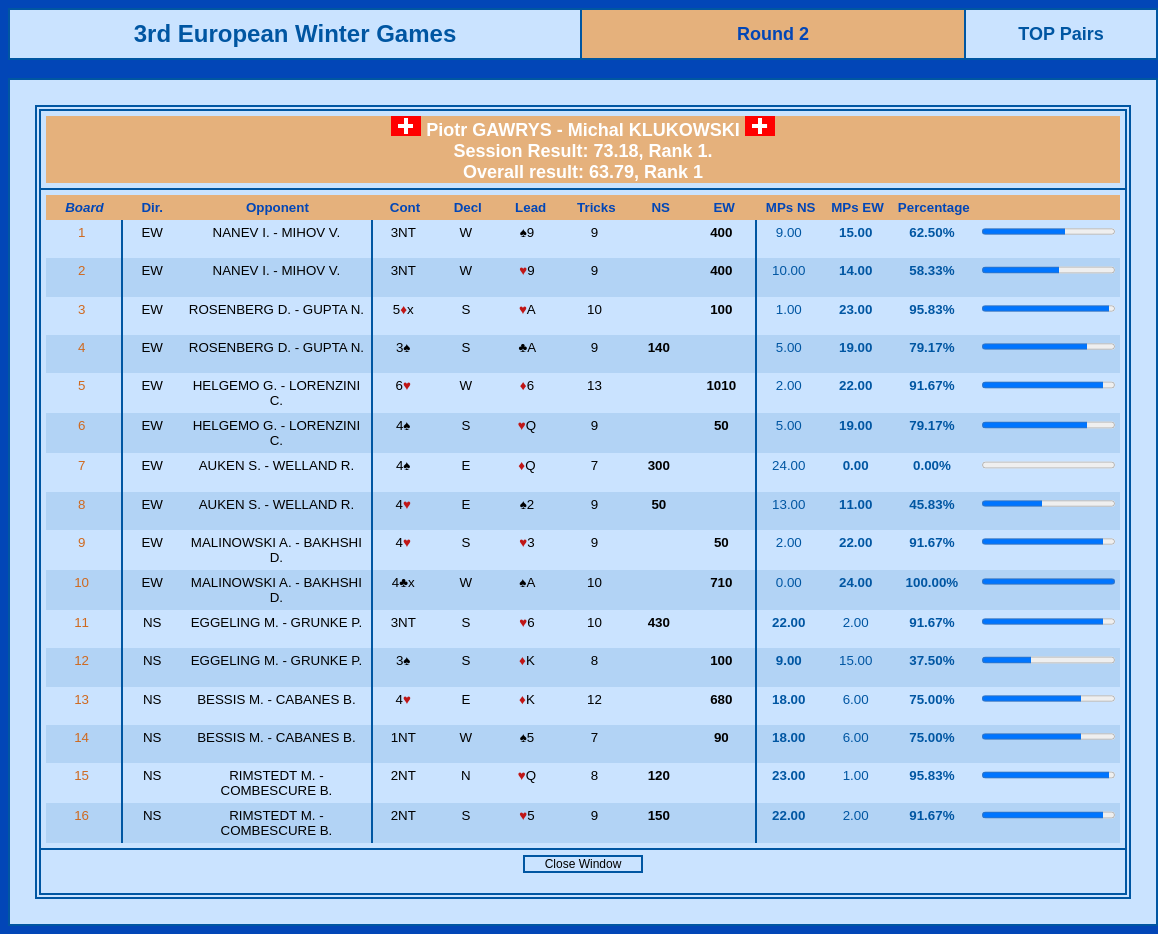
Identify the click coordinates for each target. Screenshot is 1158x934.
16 (83, 815)
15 (83, 775)
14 (83, 737)
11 (83, 622)
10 (83, 582)
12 (83, 660)
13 (83, 699)
